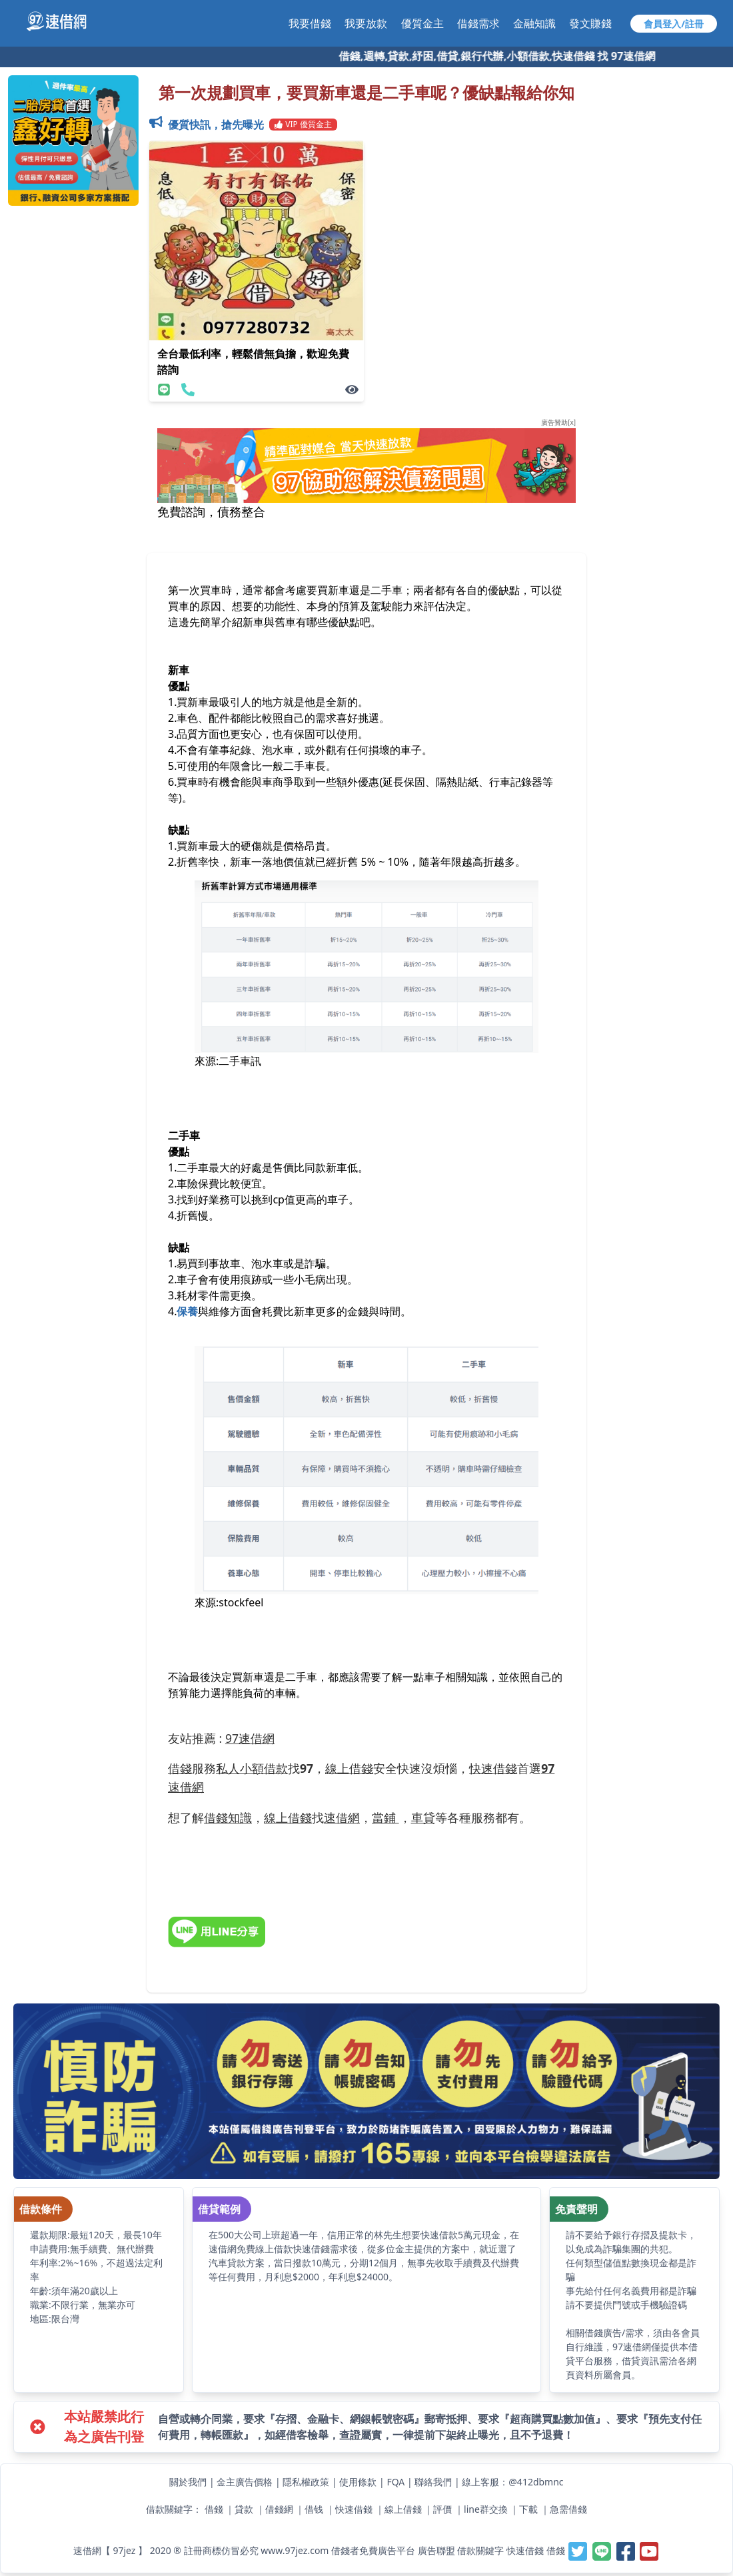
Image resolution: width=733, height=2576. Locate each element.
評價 (442, 2509)
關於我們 (188, 2481)
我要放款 (366, 23)
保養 (187, 1311)
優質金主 (422, 23)
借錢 (214, 2509)
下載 (528, 2509)
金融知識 (534, 23)
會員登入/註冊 (674, 23)
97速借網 (250, 1738)
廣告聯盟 (436, 2550)
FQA (395, 2481)
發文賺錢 (590, 23)
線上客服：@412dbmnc (512, 2481)
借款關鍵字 (480, 2550)
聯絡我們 (433, 2481)
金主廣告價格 (245, 2481)
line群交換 (486, 2509)
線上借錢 (403, 2509)
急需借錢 (568, 2509)
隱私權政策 (306, 2481)
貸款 (244, 2509)
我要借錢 (310, 23)
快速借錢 (353, 2509)
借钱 (314, 2509)
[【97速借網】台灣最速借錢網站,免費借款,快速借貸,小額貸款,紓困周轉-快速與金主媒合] (64, 21)
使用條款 (357, 2481)
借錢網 (279, 2509)
